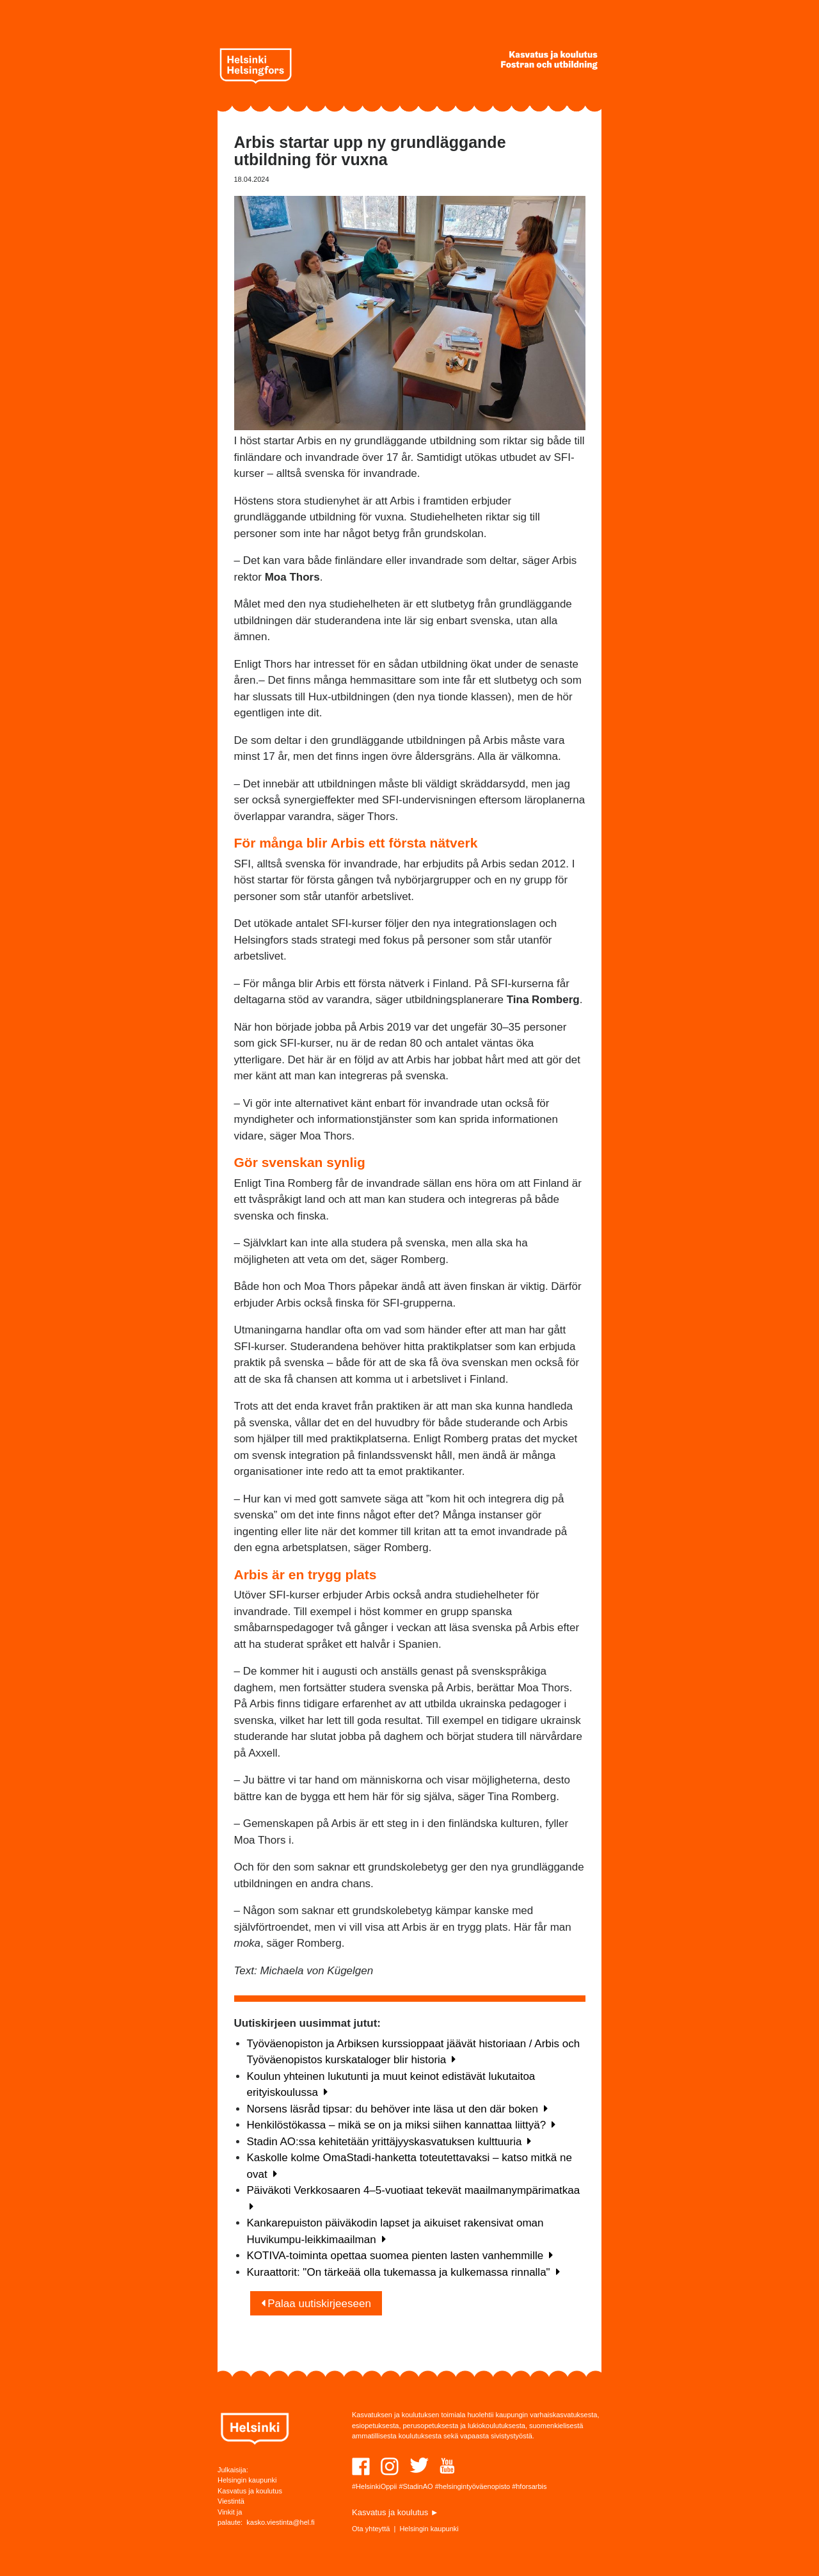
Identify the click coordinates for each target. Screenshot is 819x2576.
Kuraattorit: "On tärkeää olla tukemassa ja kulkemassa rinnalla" (403, 2272)
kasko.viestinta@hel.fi (280, 2522)
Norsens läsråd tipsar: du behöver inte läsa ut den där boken (397, 2109)
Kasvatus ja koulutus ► (395, 2512)
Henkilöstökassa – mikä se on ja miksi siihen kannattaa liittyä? (401, 2125)
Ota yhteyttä (371, 2528)
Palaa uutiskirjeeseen (316, 2304)
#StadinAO (416, 2486)
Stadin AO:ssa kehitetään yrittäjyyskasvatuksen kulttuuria (389, 2142)
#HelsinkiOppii (374, 2486)
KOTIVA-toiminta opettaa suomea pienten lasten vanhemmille (400, 2256)
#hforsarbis (529, 2486)
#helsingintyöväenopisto (472, 2486)
